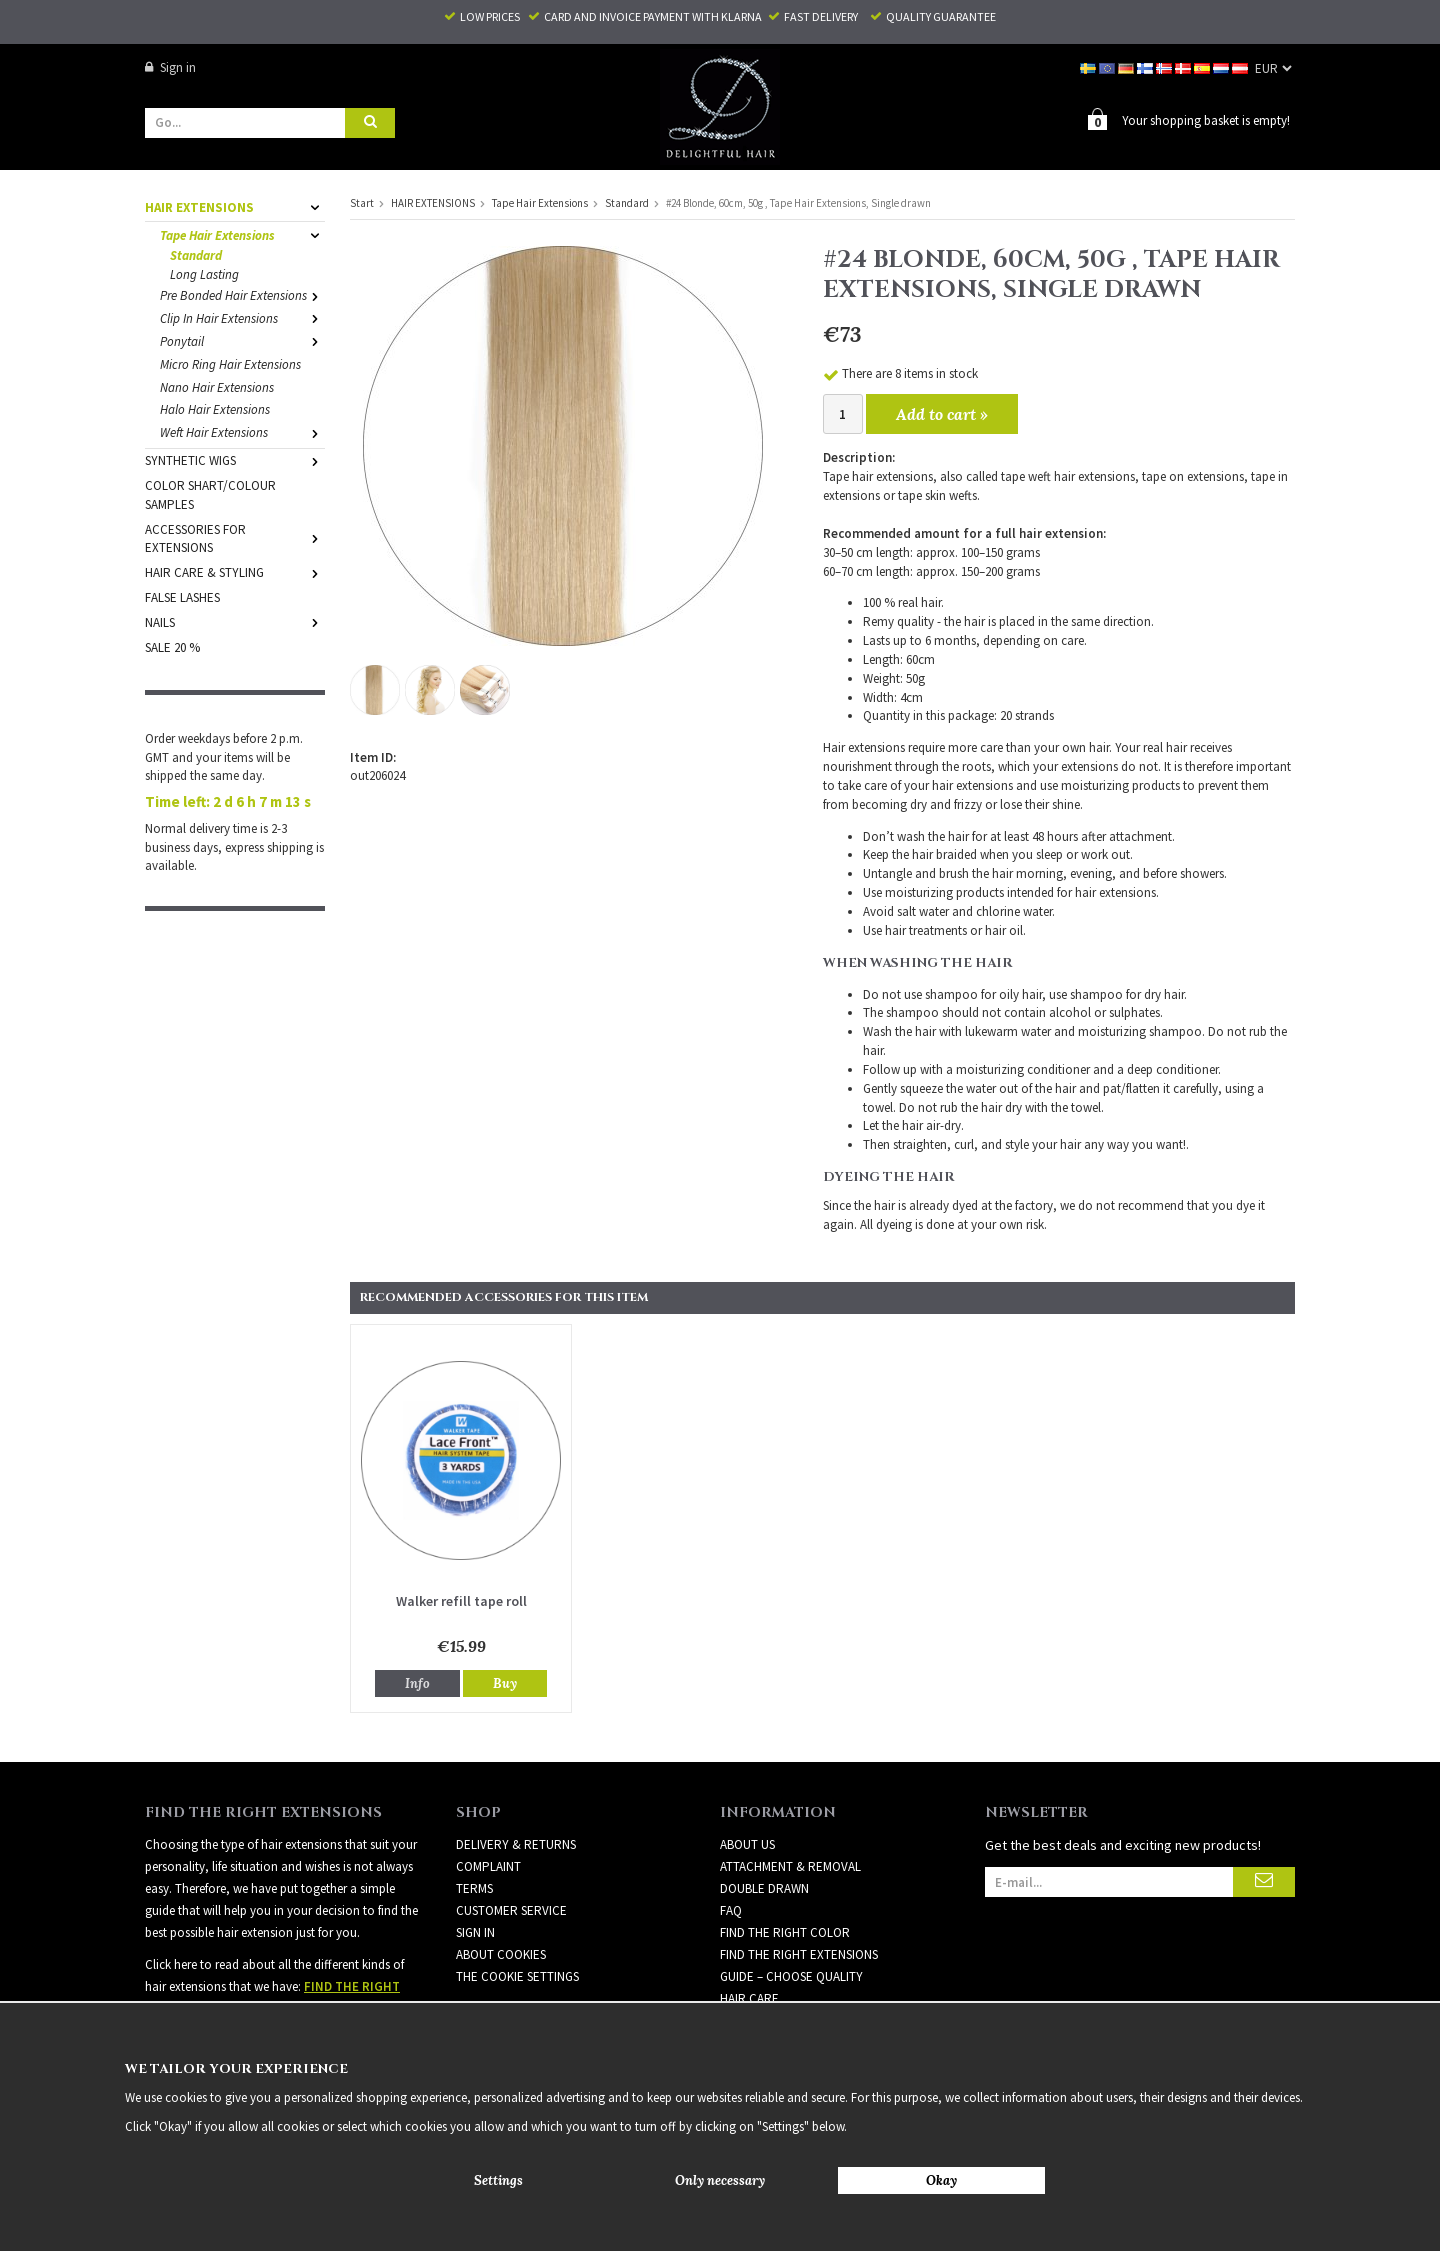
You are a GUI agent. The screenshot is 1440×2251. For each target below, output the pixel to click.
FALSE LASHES (182, 596)
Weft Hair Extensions (242, 431)
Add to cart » (942, 413)
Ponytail (242, 340)
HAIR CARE (749, 1997)
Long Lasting (204, 273)
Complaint (488, 1865)
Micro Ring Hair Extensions (230, 363)
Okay (941, 2180)
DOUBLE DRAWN (764, 1887)
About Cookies (501, 1953)
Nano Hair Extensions (217, 386)
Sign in (170, 67)
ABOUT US (747, 1843)
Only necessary (720, 2180)
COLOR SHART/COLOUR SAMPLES (210, 494)
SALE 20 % (172, 646)
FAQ (731, 1909)
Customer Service (511, 1909)
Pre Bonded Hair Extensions (242, 294)
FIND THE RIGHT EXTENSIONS (799, 1953)
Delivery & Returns (516, 1843)
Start (362, 202)
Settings (498, 2180)
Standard (196, 254)
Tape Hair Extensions (242, 234)
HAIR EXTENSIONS (235, 206)
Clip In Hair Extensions (242, 317)
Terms (474, 1887)
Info (417, 1682)
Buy (505, 1682)
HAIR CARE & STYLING (235, 571)
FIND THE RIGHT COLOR (785, 1931)
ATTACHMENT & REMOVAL (790, 1865)
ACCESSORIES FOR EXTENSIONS (235, 538)
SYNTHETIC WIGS (235, 459)
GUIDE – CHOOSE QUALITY (791, 1975)
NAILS (235, 621)
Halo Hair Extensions (215, 408)
